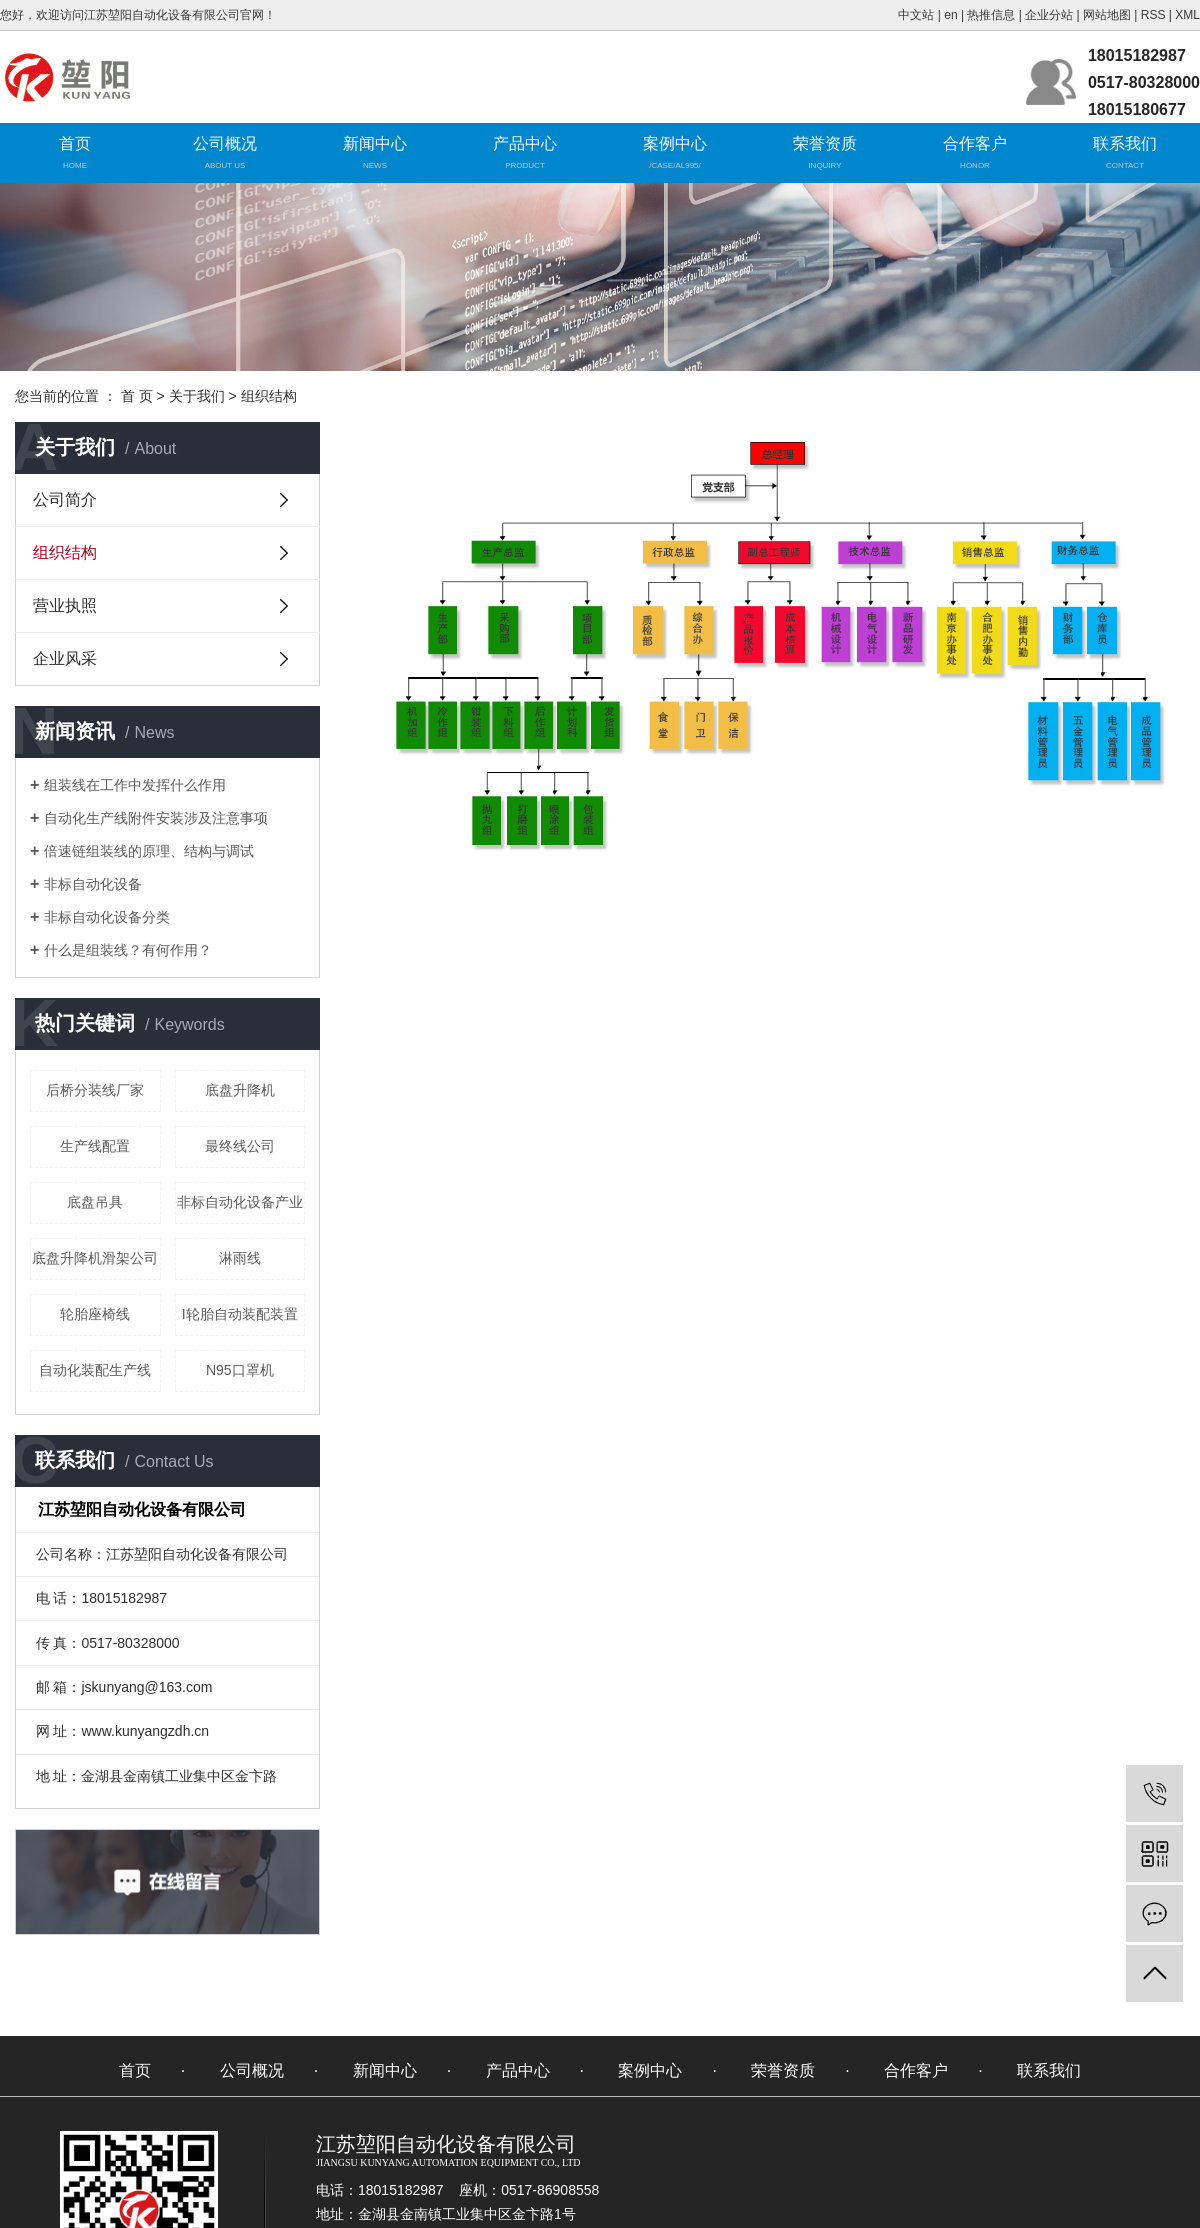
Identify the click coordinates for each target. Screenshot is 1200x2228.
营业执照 (65, 605)
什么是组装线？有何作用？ (128, 950)
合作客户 (975, 143)
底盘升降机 (240, 1090)
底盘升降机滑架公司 (95, 1258)
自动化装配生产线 (95, 1370)
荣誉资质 (825, 143)
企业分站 (1049, 15)
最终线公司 (240, 1146)
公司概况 (225, 143)
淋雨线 (240, 1258)
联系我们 (1125, 143)
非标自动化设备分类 (107, 917)
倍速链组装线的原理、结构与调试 (149, 851)
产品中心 (525, 143)
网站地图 (1107, 15)
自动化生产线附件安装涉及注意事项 (156, 818)
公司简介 (65, 499)
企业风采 (65, 658)
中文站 (916, 15)
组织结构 (65, 552)
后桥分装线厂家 (95, 1090)
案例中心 (675, 143)
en (950, 15)
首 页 (137, 396)
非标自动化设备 (93, 884)
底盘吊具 (95, 1202)
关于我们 (197, 396)
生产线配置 (95, 1146)
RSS (1153, 15)
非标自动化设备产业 (240, 1202)
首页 (75, 143)
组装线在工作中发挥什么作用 (135, 785)
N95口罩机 (240, 1370)
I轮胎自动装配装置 (240, 1314)
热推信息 (991, 15)
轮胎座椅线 (95, 1314)
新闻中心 (375, 143)
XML (1187, 15)
